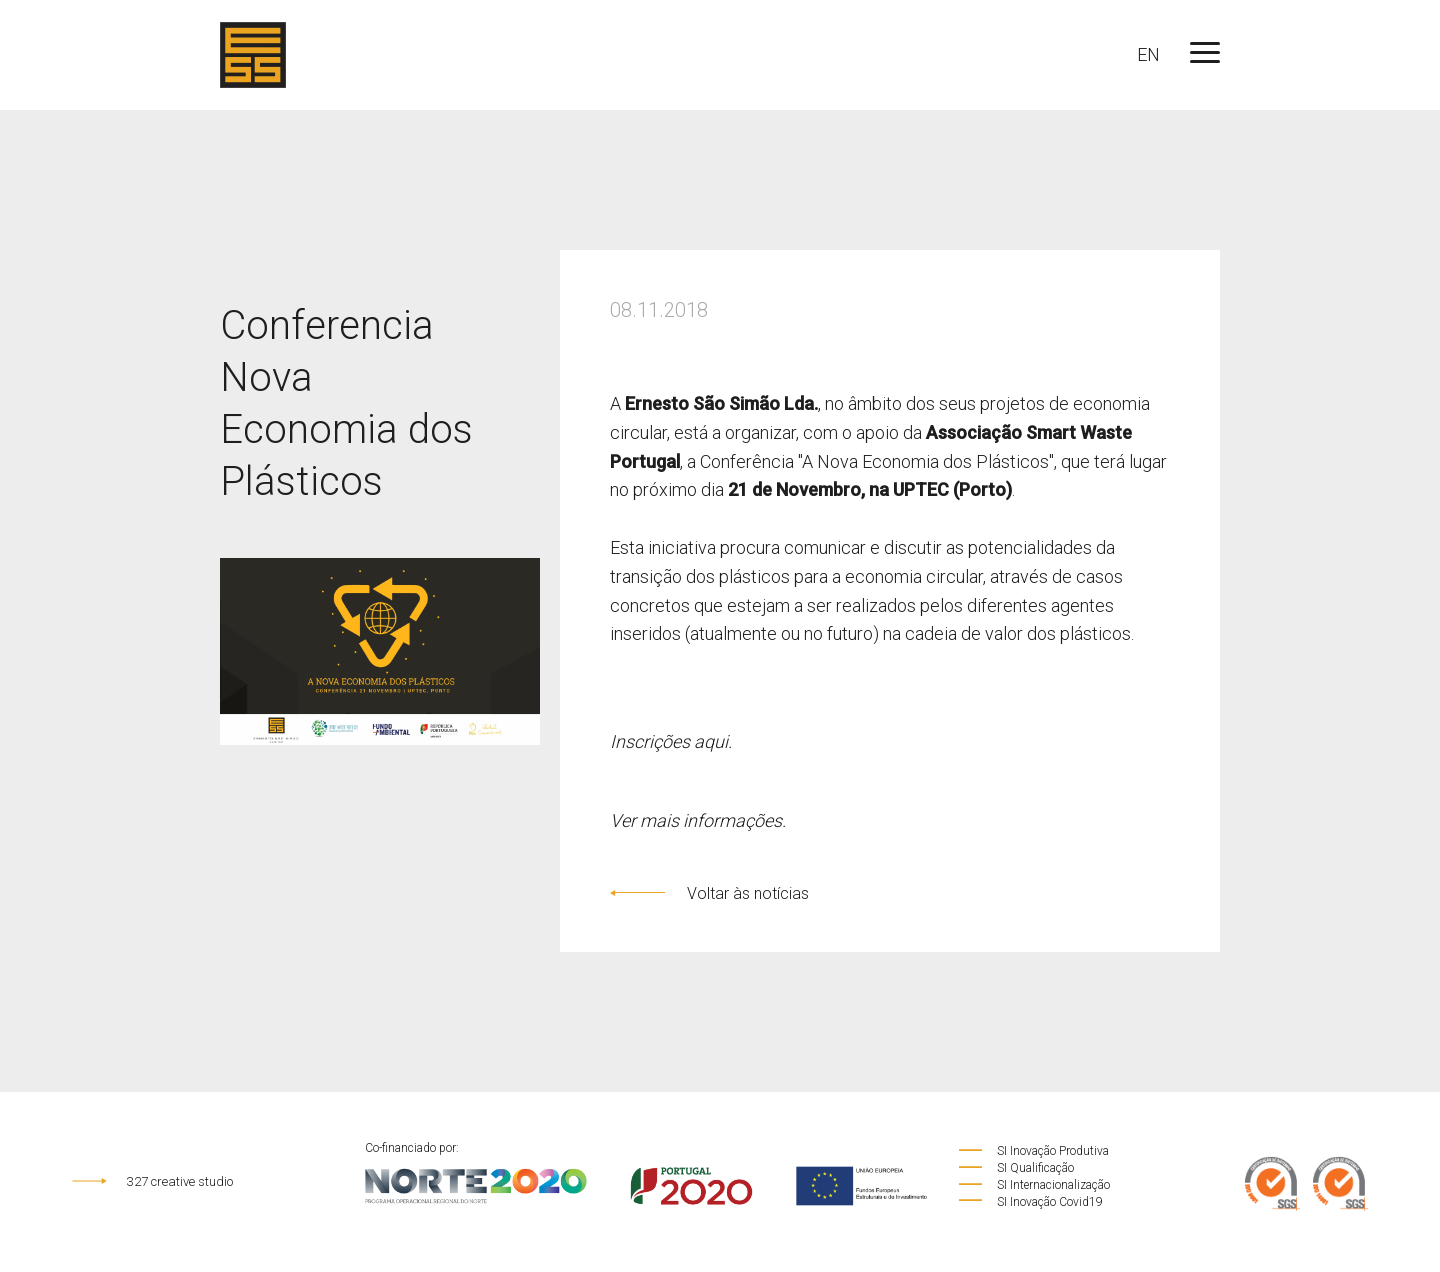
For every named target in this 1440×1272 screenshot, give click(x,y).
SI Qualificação (1015, 1168)
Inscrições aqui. (671, 741)
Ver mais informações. (698, 820)
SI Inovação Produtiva (1033, 1151)
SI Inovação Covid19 (1030, 1202)
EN (1148, 54)
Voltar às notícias (709, 894)
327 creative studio (152, 1181)
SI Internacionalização (1033, 1185)
